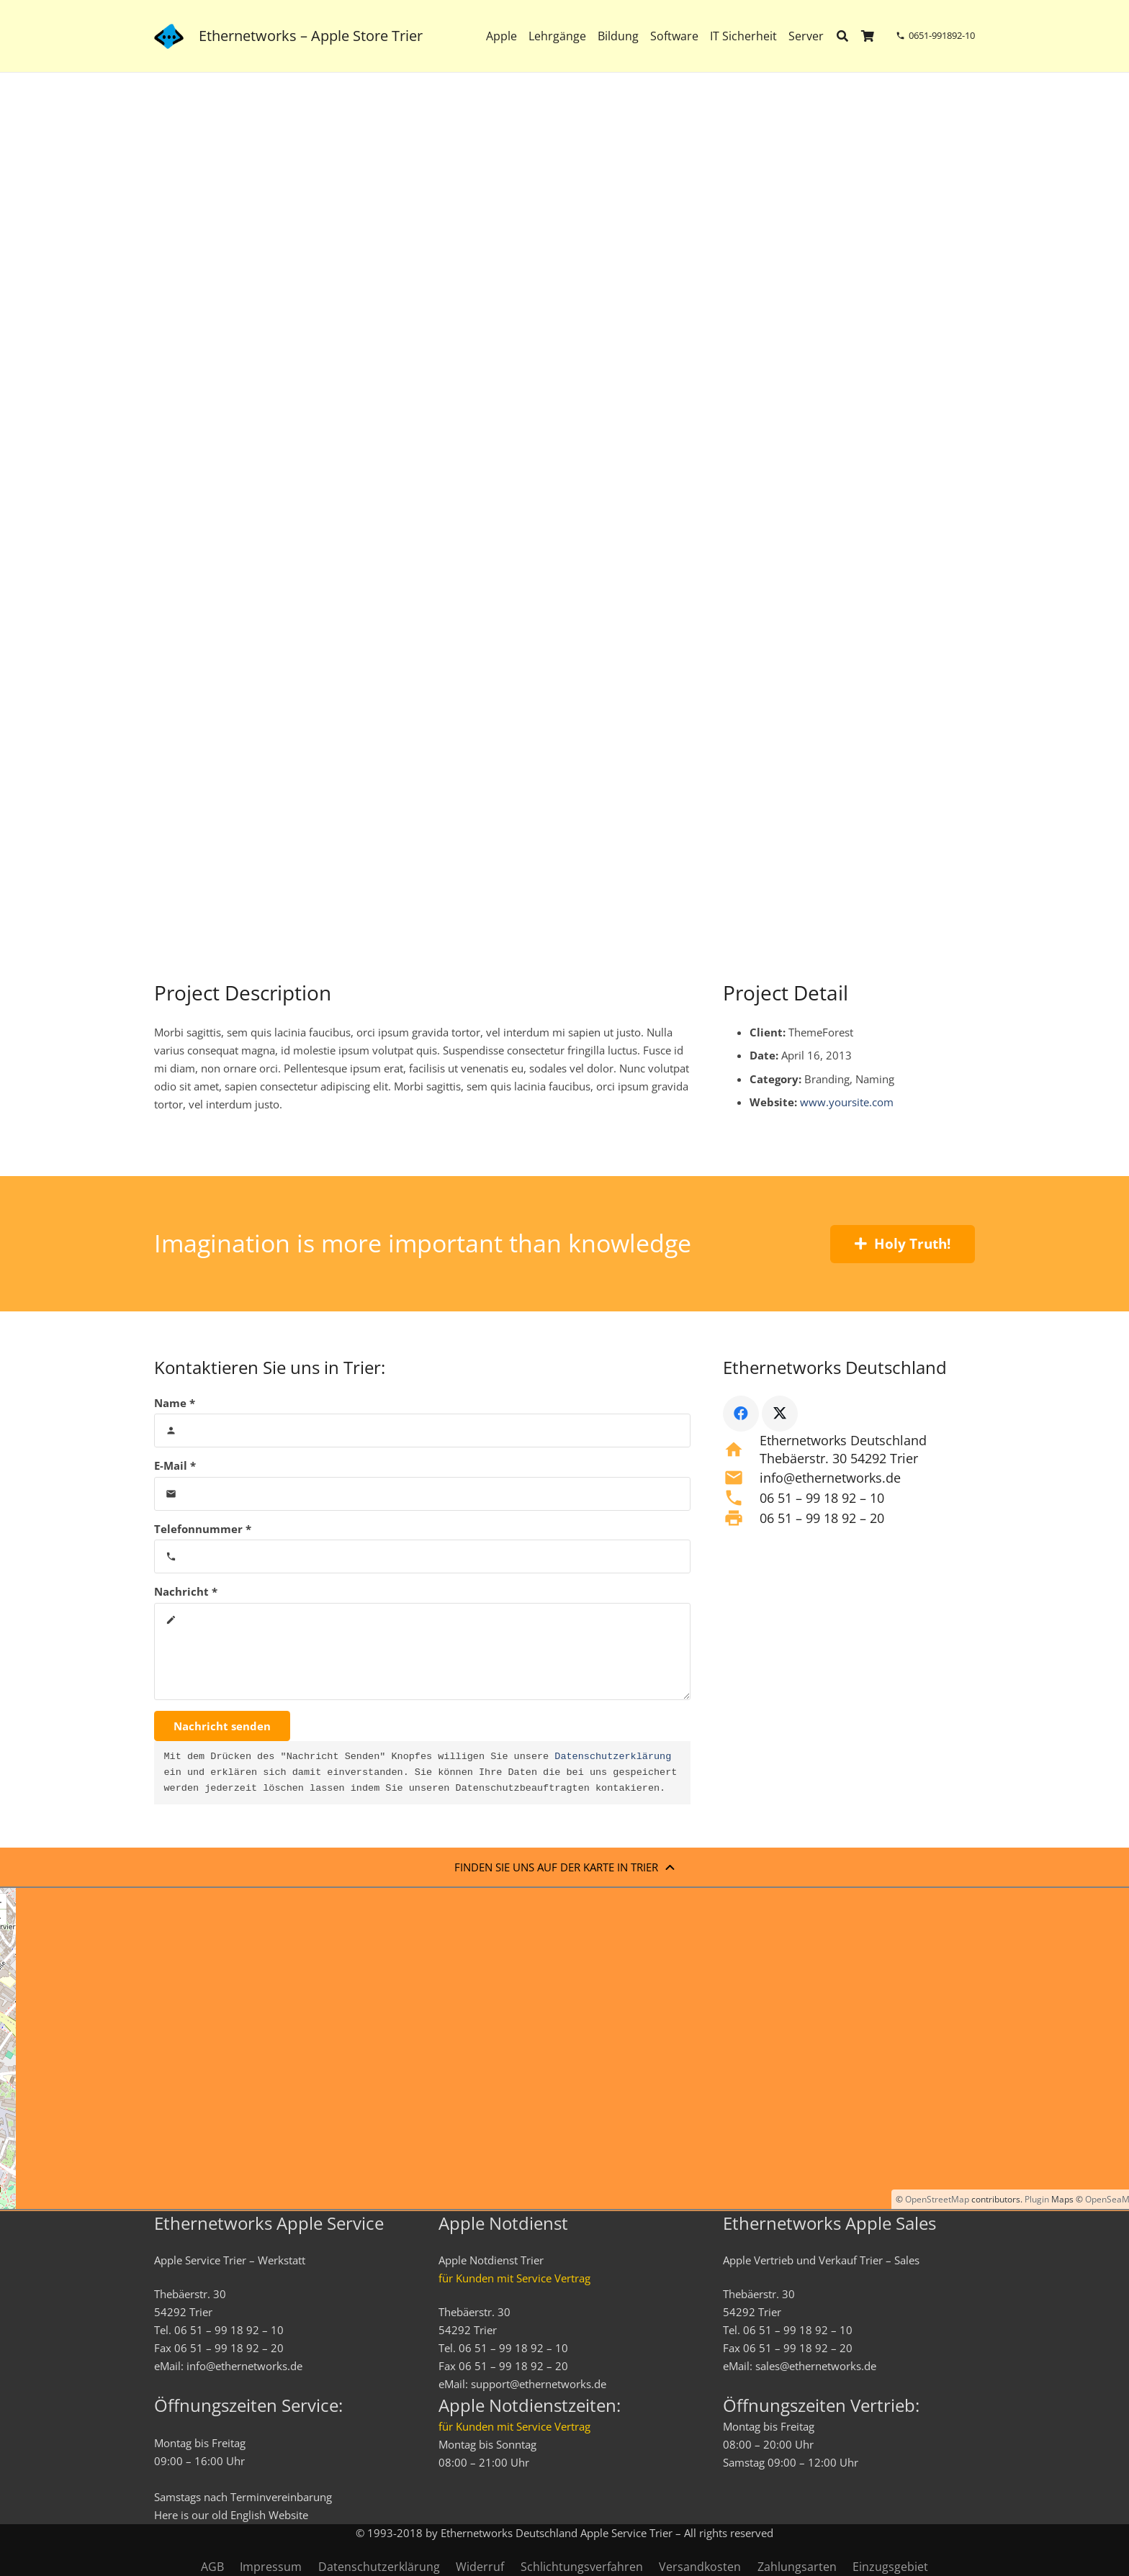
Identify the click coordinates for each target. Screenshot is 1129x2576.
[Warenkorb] (868, 36)
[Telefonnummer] (422, 1556)
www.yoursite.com (847, 1102)
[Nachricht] (422, 1651)
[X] (780, 1414)
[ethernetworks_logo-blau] (169, 36)
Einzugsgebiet (890, 2567)
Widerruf (480, 2567)
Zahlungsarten (797, 2567)
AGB (212, 2567)
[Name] (422, 1430)
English (248, 2515)
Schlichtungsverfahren (582, 2567)
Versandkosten (700, 2567)
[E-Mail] (422, 1494)
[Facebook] (741, 1414)
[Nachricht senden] (222, 1726)
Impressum (271, 2567)
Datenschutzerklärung (612, 1756)
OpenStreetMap (937, 2199)
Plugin (1035, 2199)
